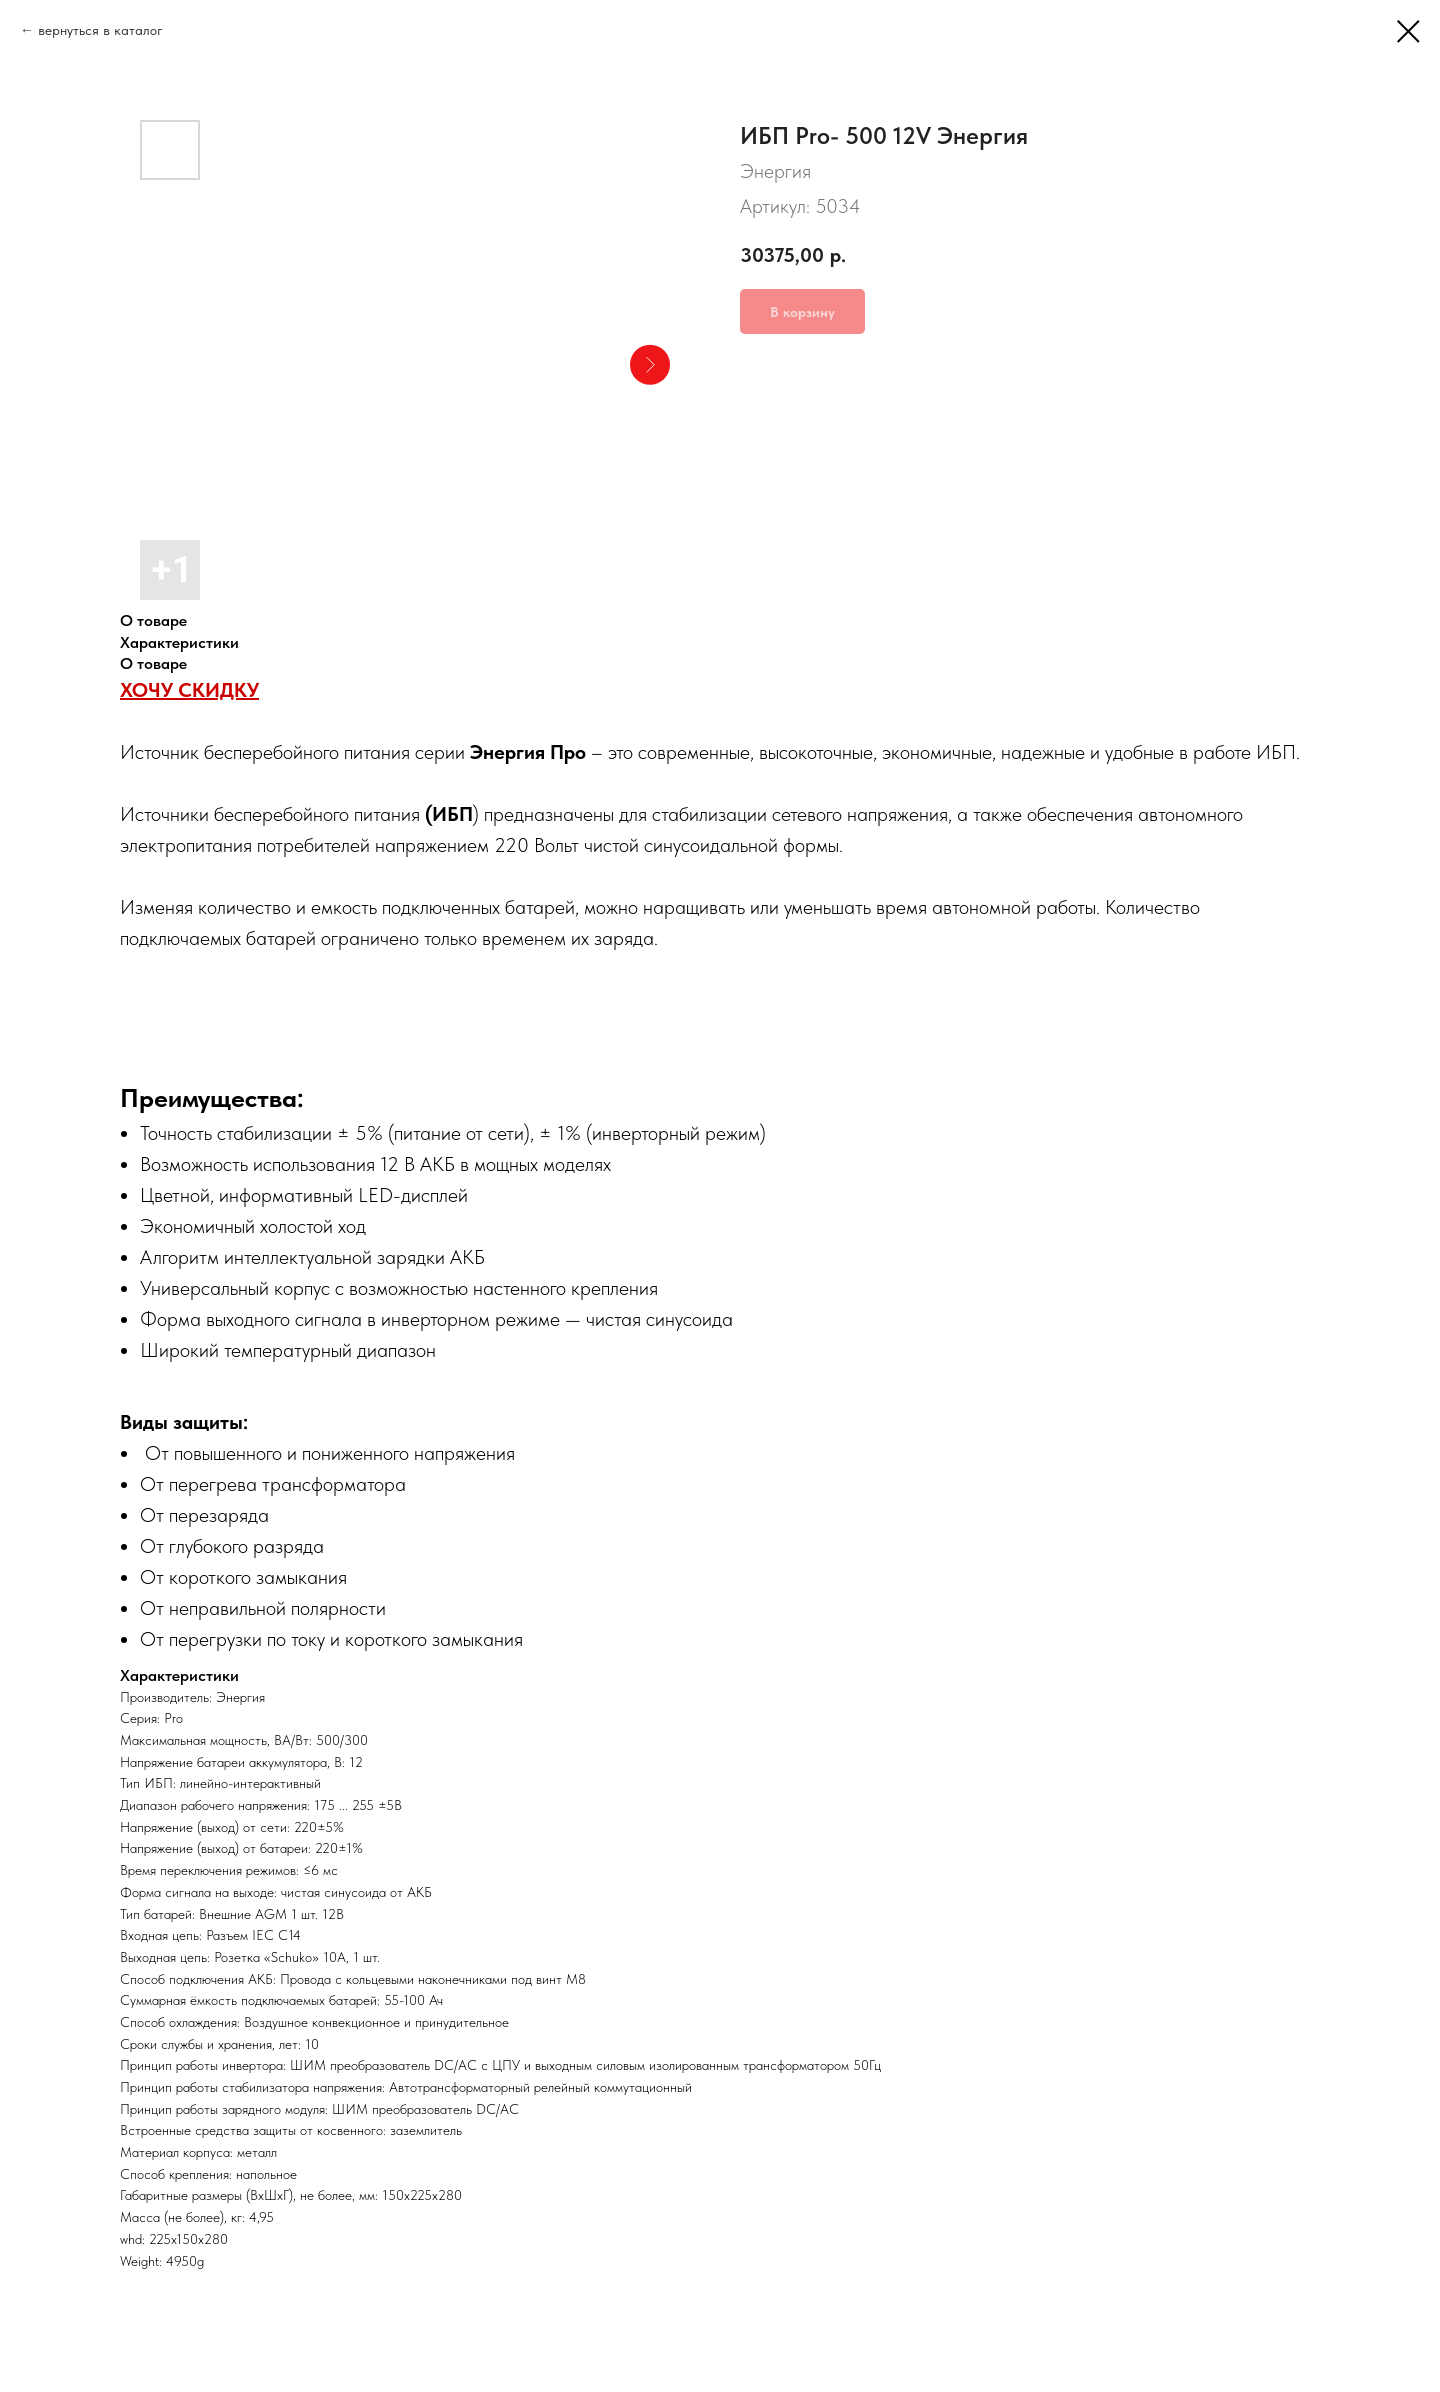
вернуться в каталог (100, 30)
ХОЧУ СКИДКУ (189, 690)
